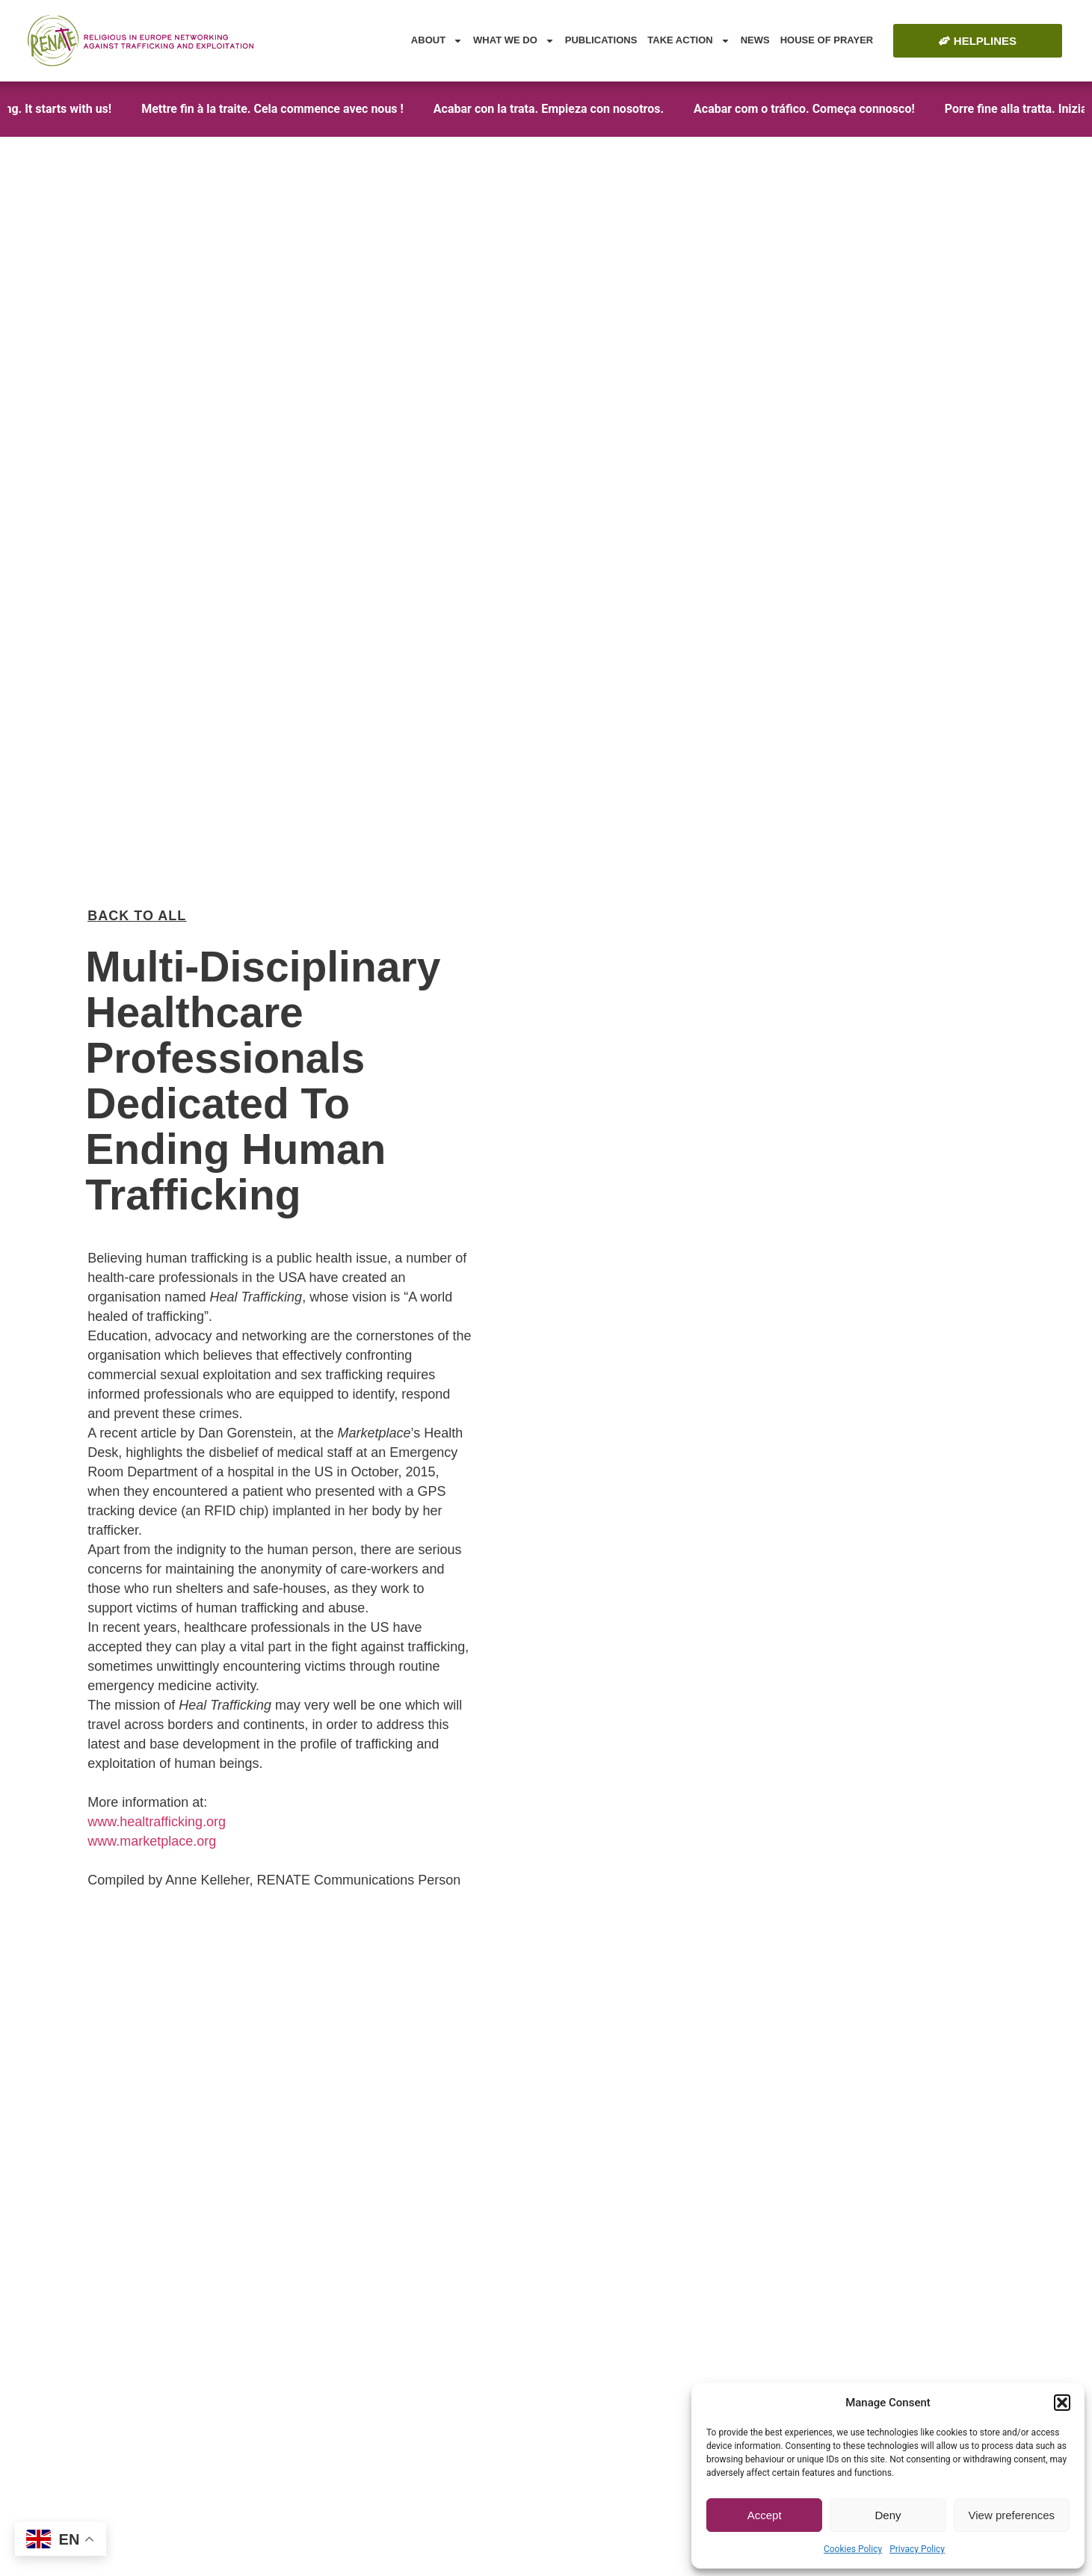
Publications (601, 40)
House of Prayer (827, 40)
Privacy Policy (917, 2549)
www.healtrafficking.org (156, 1735)
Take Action (688, 40)
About (437, 40)
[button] (1062, 2402)
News (755, 40)
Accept (764, 2515)
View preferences (1012, 2515)
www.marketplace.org (151, 1755)
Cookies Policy (853, 2549)
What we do (514, 40)
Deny (887, 2515)
